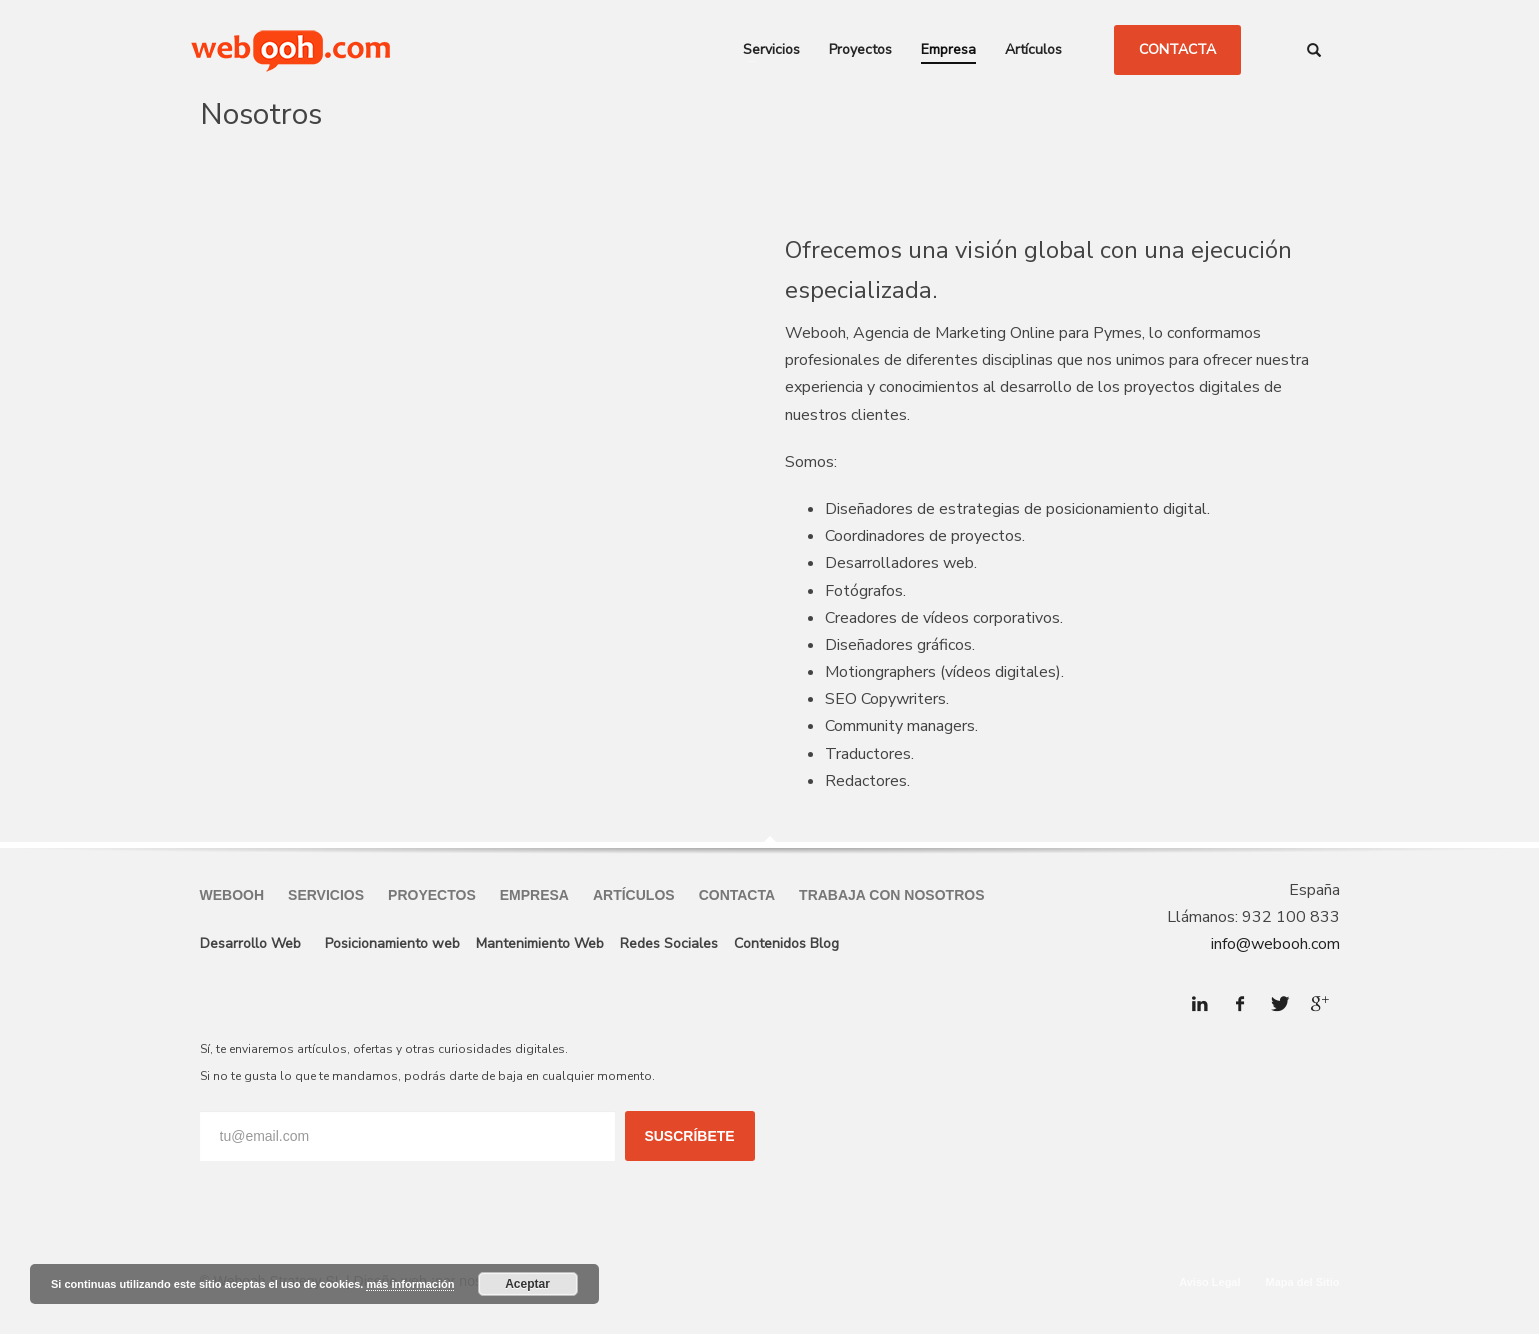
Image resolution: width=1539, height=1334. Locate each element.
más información (410, 1284)
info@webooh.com (1275, 944)
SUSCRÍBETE (689, 1136)
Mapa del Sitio (1303, 1282)
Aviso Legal (1209, 1282)
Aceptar (527, 1284)
